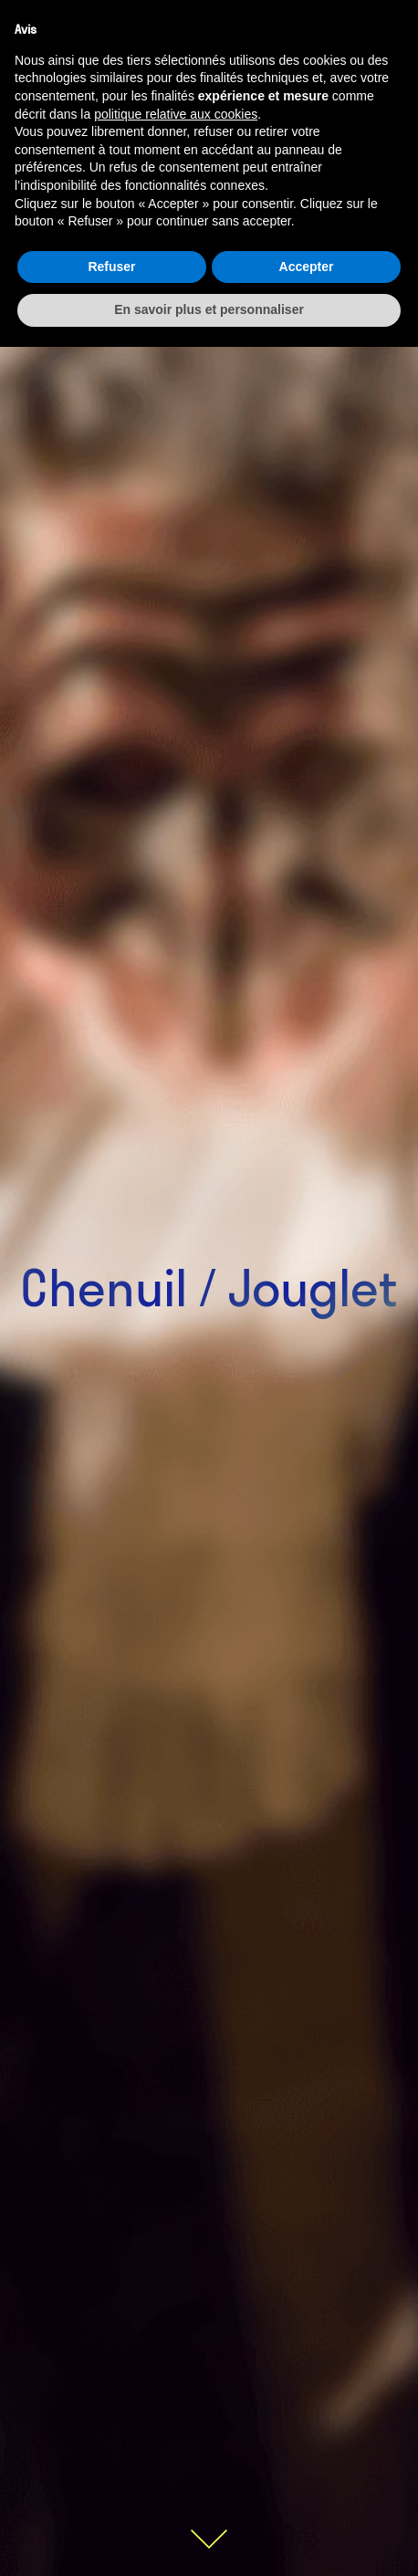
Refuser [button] (111, 266)
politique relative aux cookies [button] (175, 114)
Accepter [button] (306, 266)
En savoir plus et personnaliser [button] (209, 309)
